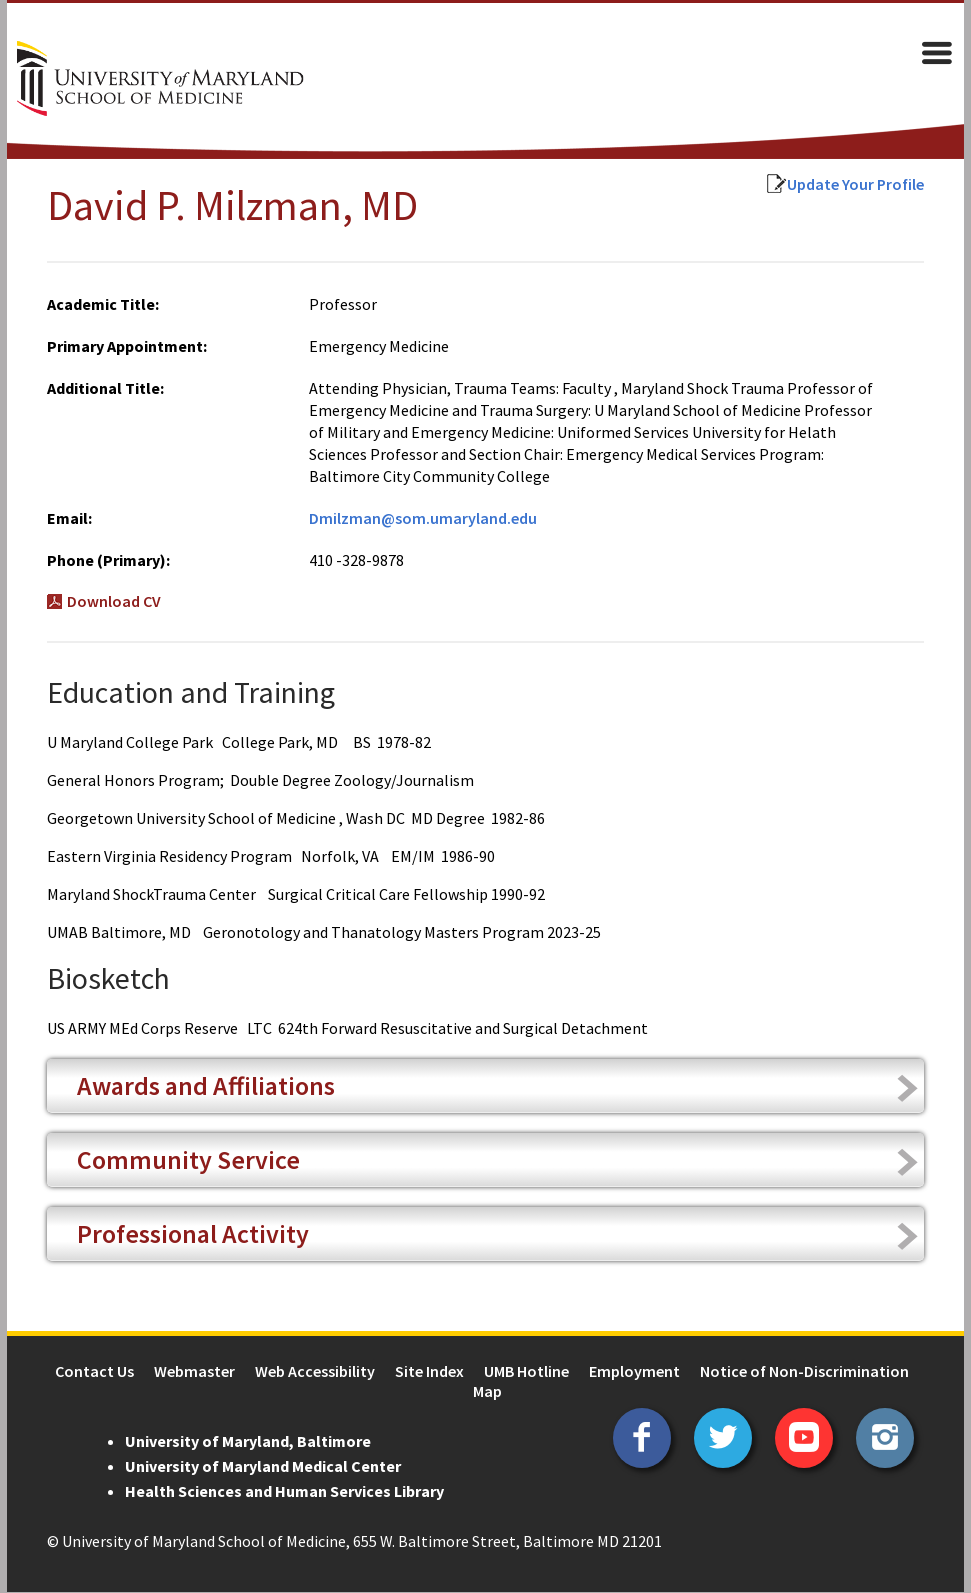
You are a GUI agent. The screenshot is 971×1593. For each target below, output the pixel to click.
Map (487, 1392)
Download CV (107, 602)
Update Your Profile (862, 185)
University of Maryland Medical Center (256, 1467)
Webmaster (194, 1372)
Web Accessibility (315, 1372)
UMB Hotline (526, 1372)
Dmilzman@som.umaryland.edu (420, 519)
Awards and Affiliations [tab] (199, 1086)
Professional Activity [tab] (186, 1234)
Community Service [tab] (181, 1160)
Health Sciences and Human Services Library (277, 1492)
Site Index (429, 1372)
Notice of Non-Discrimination (804, 1372)
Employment (634, 1372)
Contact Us (94, 1372)
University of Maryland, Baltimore (241, 1442)
